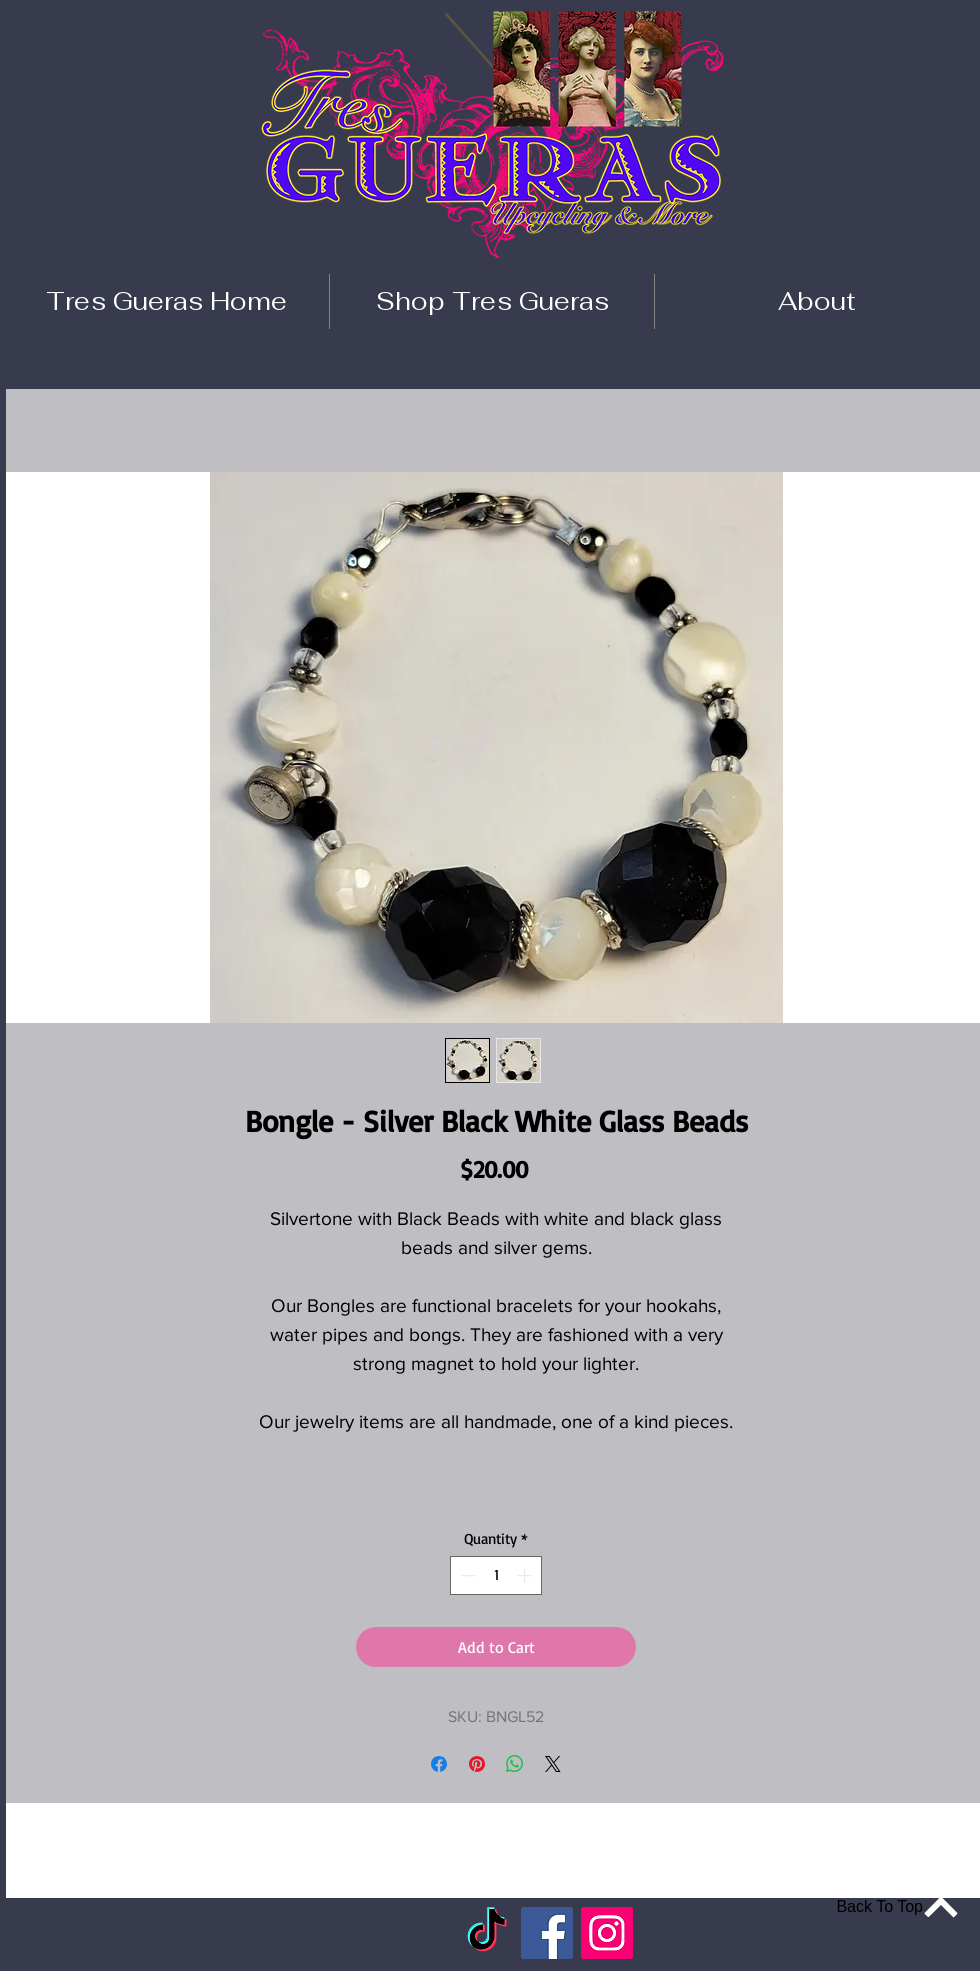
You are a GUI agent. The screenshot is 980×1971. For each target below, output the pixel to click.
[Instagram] (607, 1933)
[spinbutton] (496, 1575)
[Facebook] (547, 1933)
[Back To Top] (886, 1906)
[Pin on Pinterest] (477, 1764)
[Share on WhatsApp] (515, 1764)
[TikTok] (487, 1933)
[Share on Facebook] (439, 1764)
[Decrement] (466, 1575)
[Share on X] (553, 1764)
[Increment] (526, 1575)
